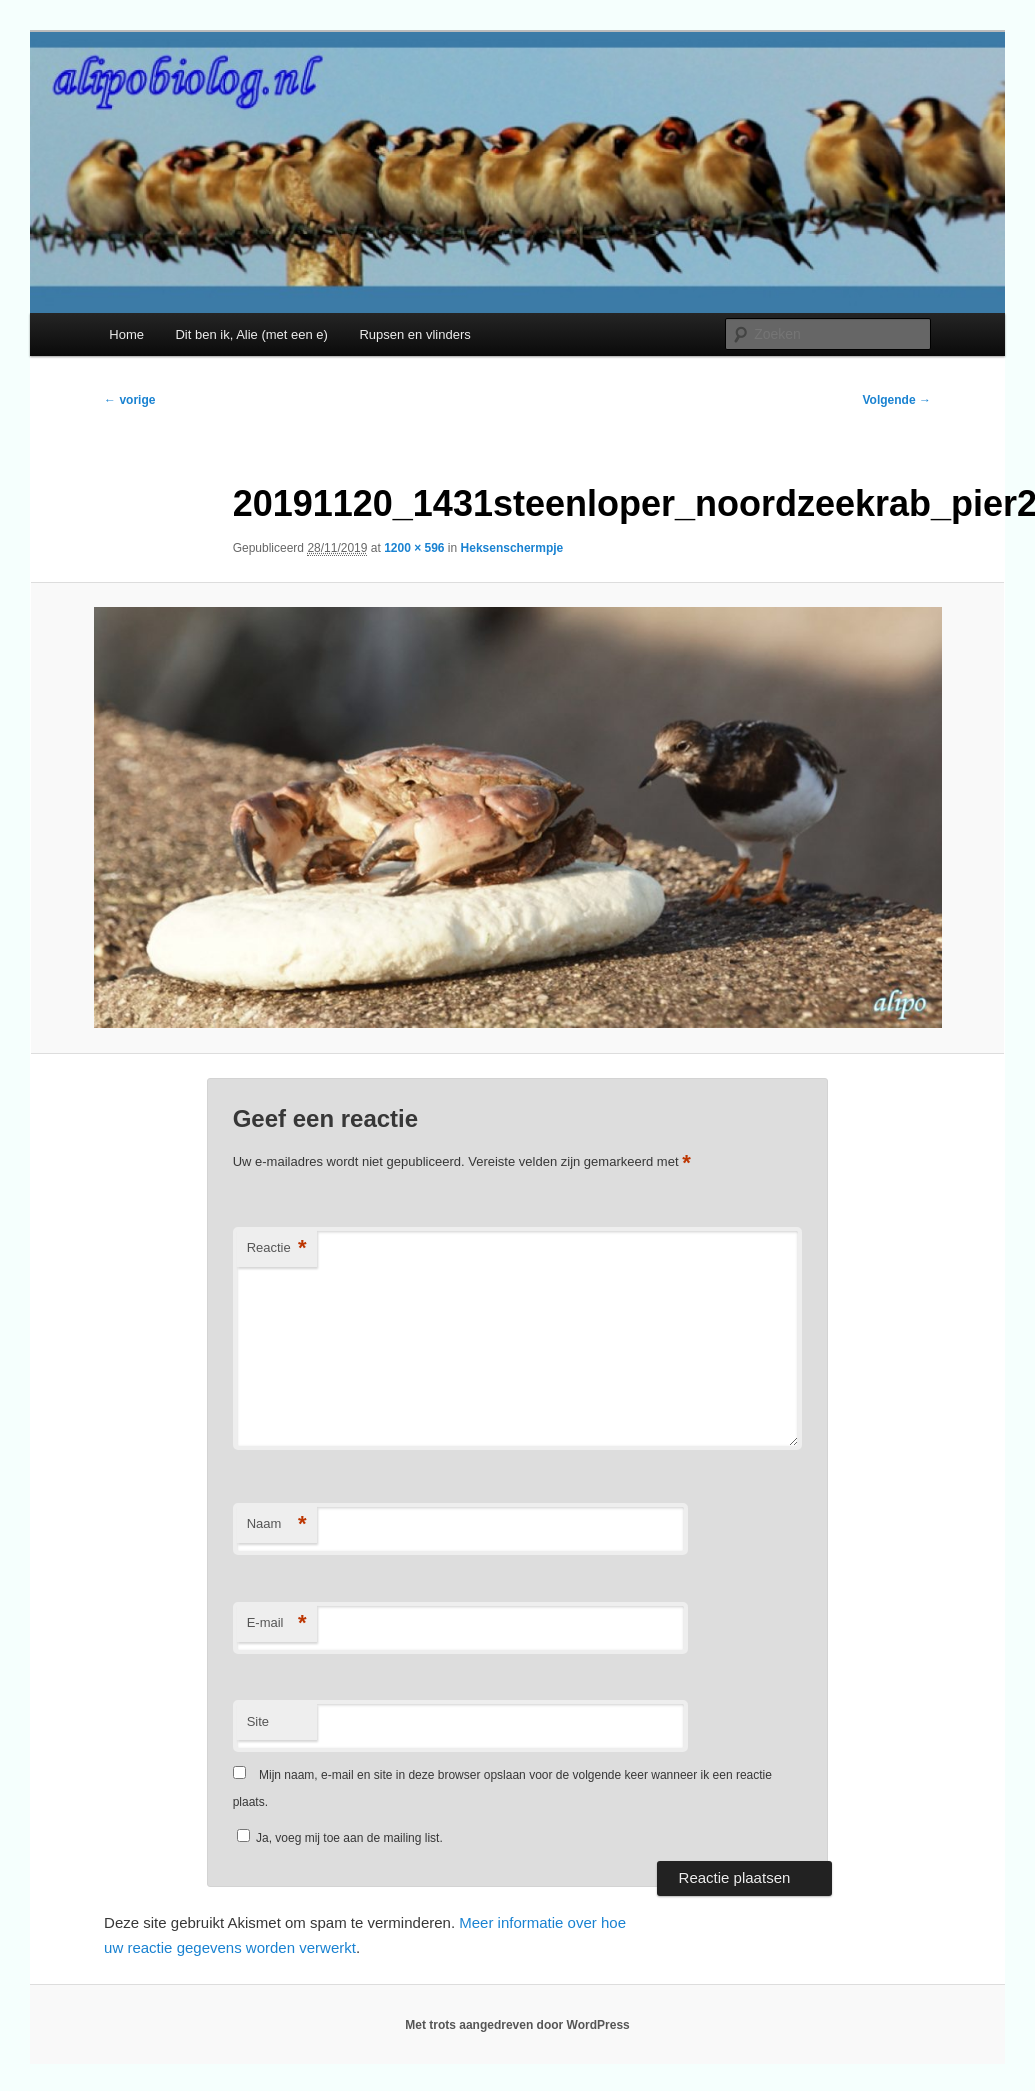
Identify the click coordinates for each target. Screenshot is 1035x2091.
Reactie (277, 1248)
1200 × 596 (414, 548)
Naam (277, 1524)
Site (258, 1721)
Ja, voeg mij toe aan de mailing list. (340, 1838)
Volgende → (896, 400)
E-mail (277, 1623)
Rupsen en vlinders (414, 334)
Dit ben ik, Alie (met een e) (251, 334)
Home (126, 334)
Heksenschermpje (512, 548)
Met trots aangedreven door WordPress (517, 2025)
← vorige (129, 400)
